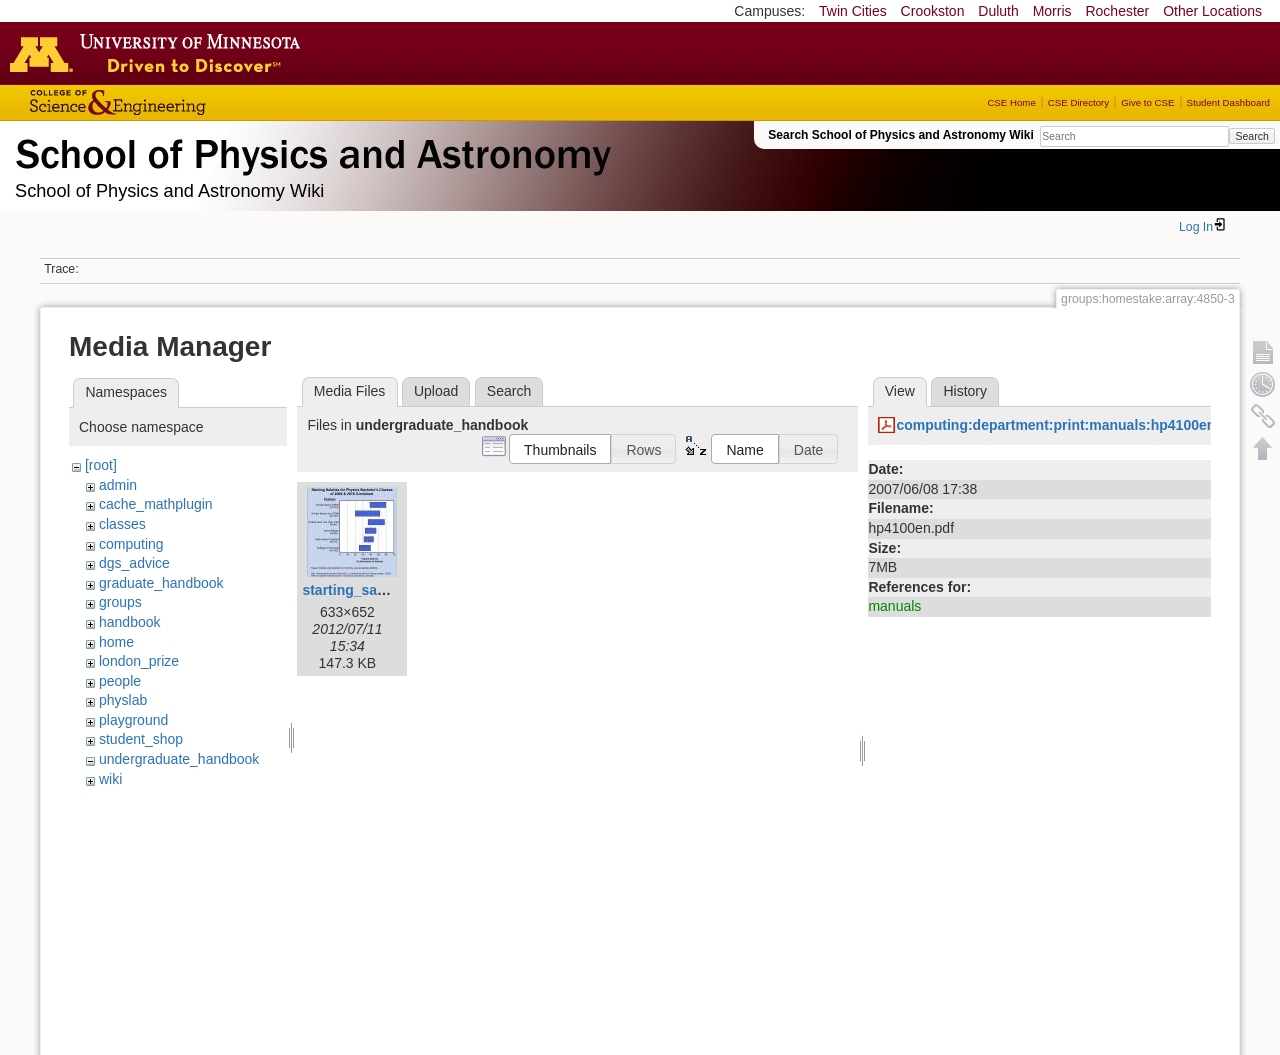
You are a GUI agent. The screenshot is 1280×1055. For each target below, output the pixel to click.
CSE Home (1011, 102)
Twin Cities (853, 11)
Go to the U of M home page (160, 53)
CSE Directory (1078, 102)
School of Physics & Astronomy (310, 150)
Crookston (933, 11)
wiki (110, 779)
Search (1251, 136)
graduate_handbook (161, 583)
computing (131, 544)
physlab (123, 700)
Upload (436, 391)
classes (122, 524)
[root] (101, 465)
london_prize (139, 661)
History (965, 391)
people (120, 681)
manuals (894, 606)
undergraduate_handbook (179, 759)
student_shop (141, 739)
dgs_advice (134, 563)
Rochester (1117, 11)
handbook (130, 622)
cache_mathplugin (156, 504)
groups (120, 602)
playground (133, 720)
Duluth (998, 11)
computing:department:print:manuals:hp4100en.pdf (1068, 425)
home (116, 642)
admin (118, 485)
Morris (1052, 11)
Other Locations (1212, 11)
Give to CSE (1147, 102)
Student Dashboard (1228, 102)
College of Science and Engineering (180, 102)
